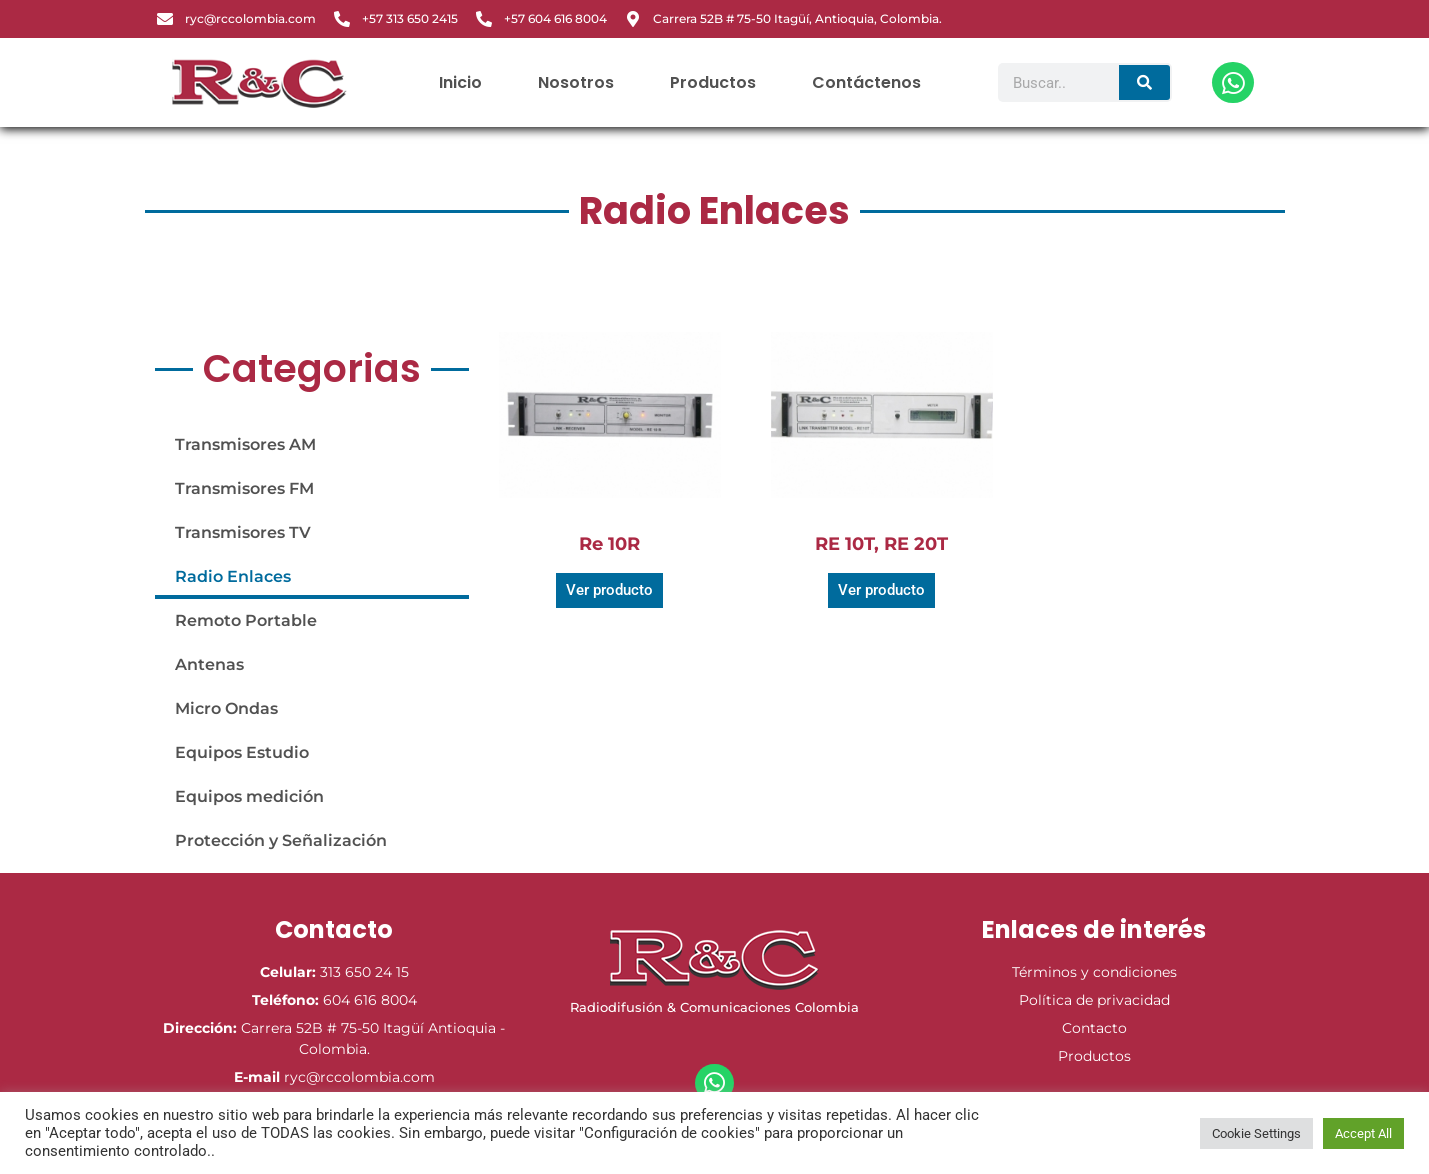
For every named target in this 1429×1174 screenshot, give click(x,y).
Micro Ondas (226, 708)
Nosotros (576, 82)
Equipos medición (249, 796)
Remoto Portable (246, 620)
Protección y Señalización (281, 840)
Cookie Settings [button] (1256, 1133)
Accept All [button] (1363, 1133)
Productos (713, 82)
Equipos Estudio (242, 752)
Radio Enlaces (233, 576)
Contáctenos (866, 82)
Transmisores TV (243, 532)
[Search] (1144, 82)
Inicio (460, 82)
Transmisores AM (245, 444)
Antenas (209, 664)
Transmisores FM (244, 488)
